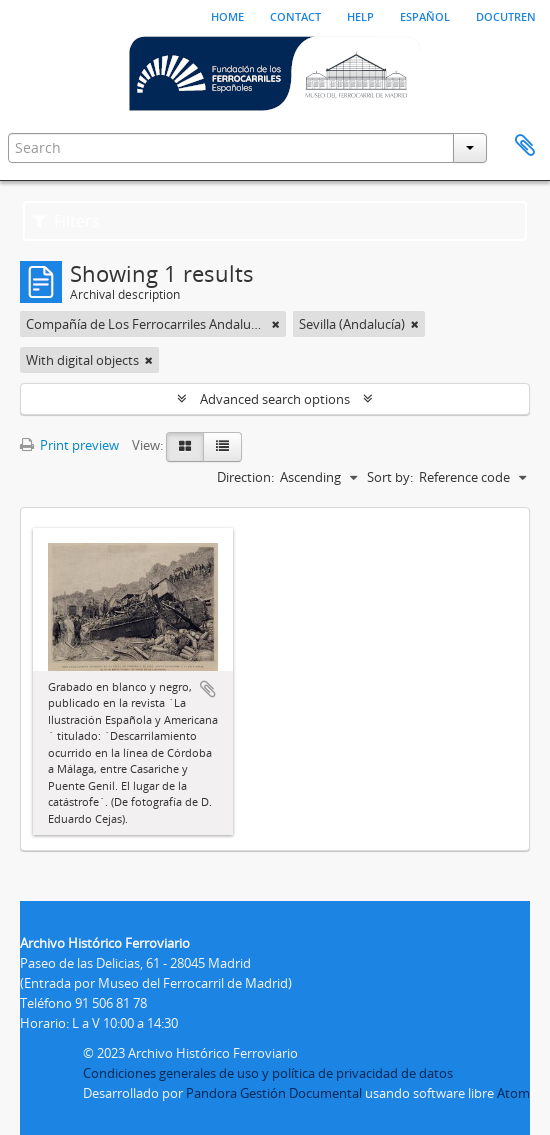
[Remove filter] (276, 324)
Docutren (506, 15)
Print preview (69, 445)
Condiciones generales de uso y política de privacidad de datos (268, 1073)
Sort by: (390, 477)
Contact (295, 15)
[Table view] (222, 447)
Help (360, 15)
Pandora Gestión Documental (274, 1093)
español (425, 15)
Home (227, 15)
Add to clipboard (208, 689)
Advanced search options (275, 399)
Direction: (245, 477)
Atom (513, 1093)
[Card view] (185, 447)
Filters (66, 221)
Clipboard (525, 146)
